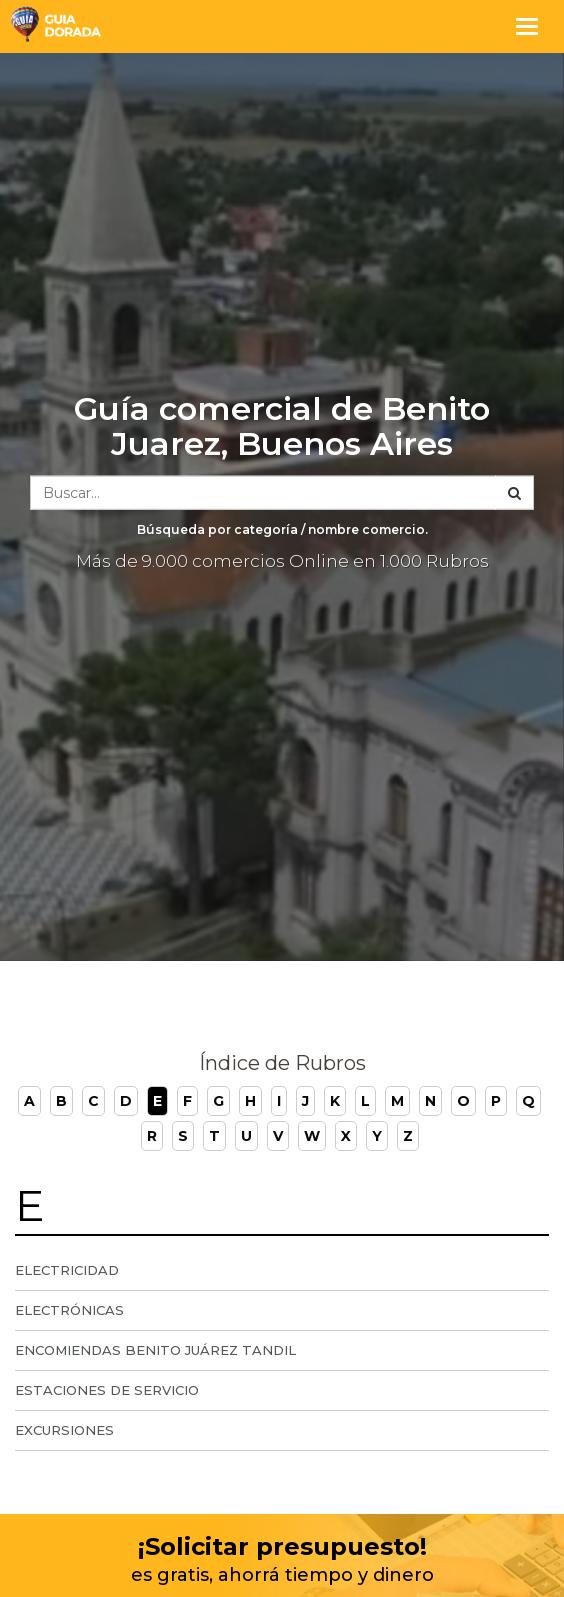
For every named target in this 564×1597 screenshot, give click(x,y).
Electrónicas (69, 1310)
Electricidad (67, 1270)
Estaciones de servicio (107, 1390)
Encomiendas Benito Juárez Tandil (155, 1350)
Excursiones (64, 1430)
